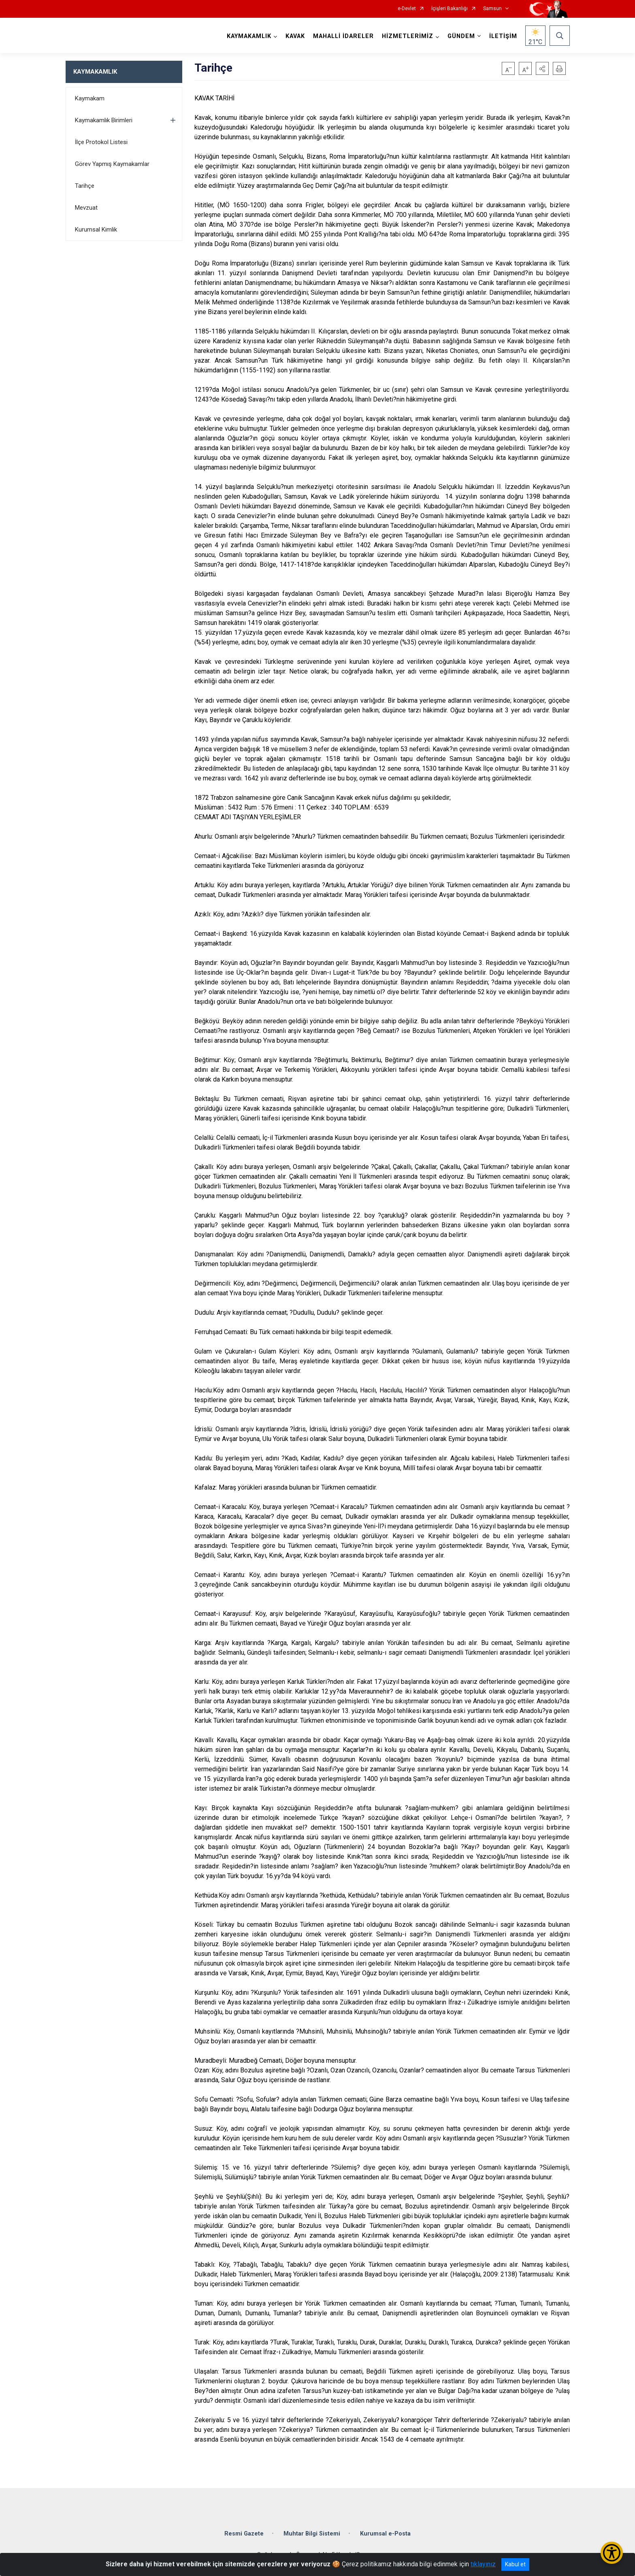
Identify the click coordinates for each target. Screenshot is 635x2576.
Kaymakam (89, 98)
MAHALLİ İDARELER (343, 36)
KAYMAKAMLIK (95, 71)
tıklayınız (483, 2564)
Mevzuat (86, 207)
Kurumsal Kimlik (96, 229)
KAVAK (295, 36)
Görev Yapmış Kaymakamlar (112, 164)
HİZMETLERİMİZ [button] (407, 36)
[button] (542, 68)
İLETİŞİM (503, 36)
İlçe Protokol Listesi (101, 142)
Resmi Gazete (244, 2533)
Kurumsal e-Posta (385, 2533)
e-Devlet (407, 8)
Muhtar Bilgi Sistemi (311, 2533)
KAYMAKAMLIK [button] (249, 36)
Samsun (492, 8)
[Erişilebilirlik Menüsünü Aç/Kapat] (612, 2553)
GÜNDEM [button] (461, 36)
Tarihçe (84, 185)
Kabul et (515, 2564)
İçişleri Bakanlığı (449, 8)
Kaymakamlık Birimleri (103, 120)
